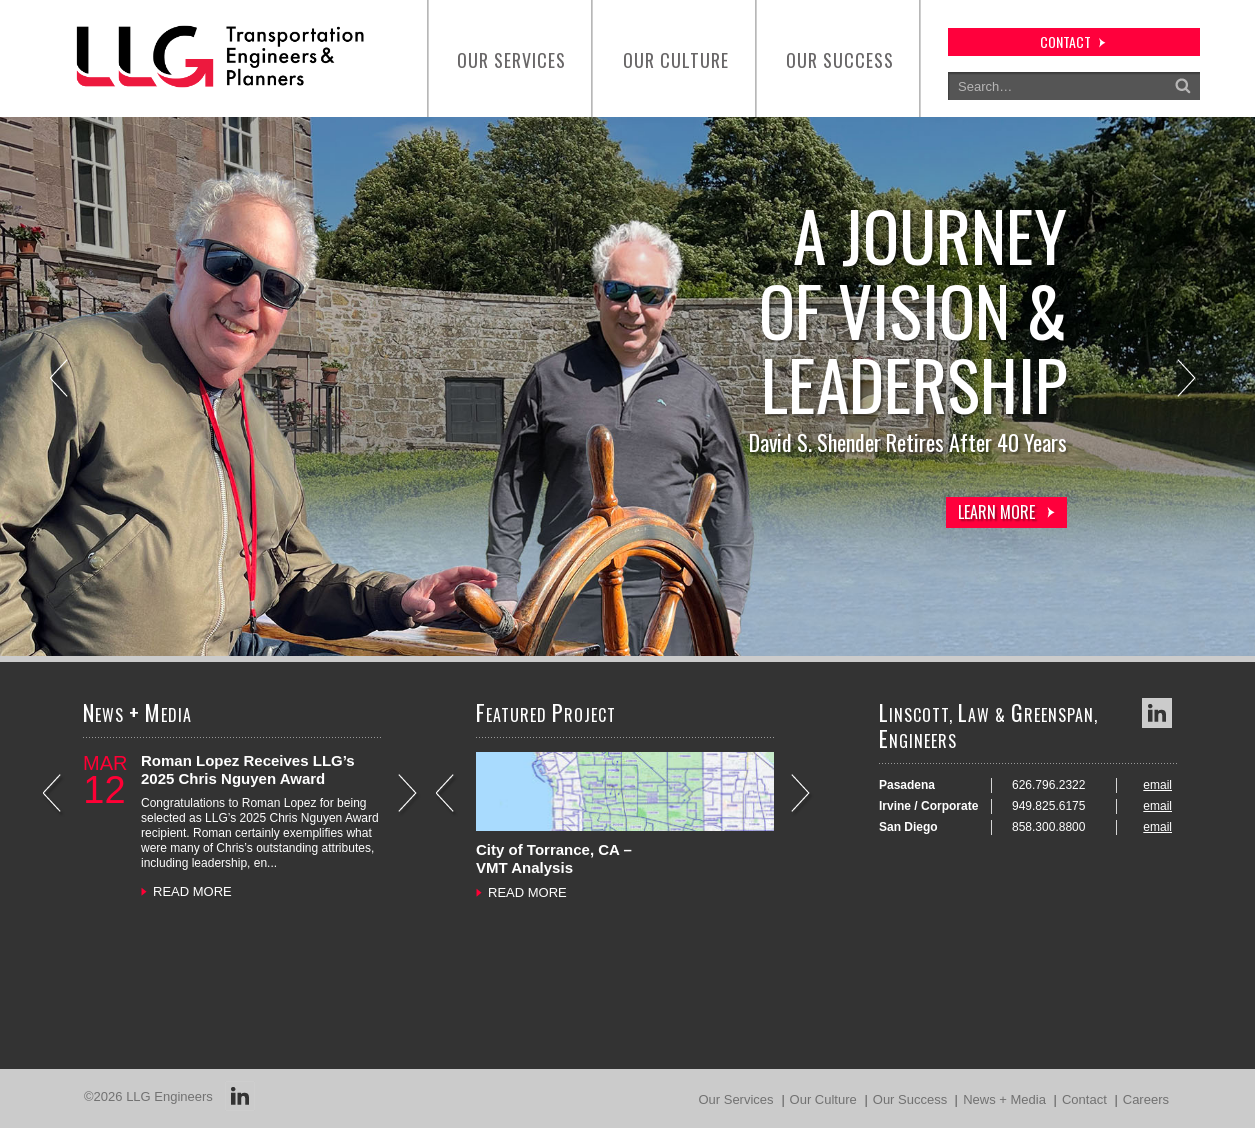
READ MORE (192, 891)
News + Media (1004, 1099)
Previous (61, 380)
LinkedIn (1157, 713)
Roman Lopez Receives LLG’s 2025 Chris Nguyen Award (248, 769)
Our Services (511, 60)
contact (1065, 41)
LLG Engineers (169, 1096)
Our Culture (676, 60)
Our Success (840, 60)
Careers (1146, 1099)
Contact (1084, 1099)
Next (1188, 380)
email (1157, 785)
